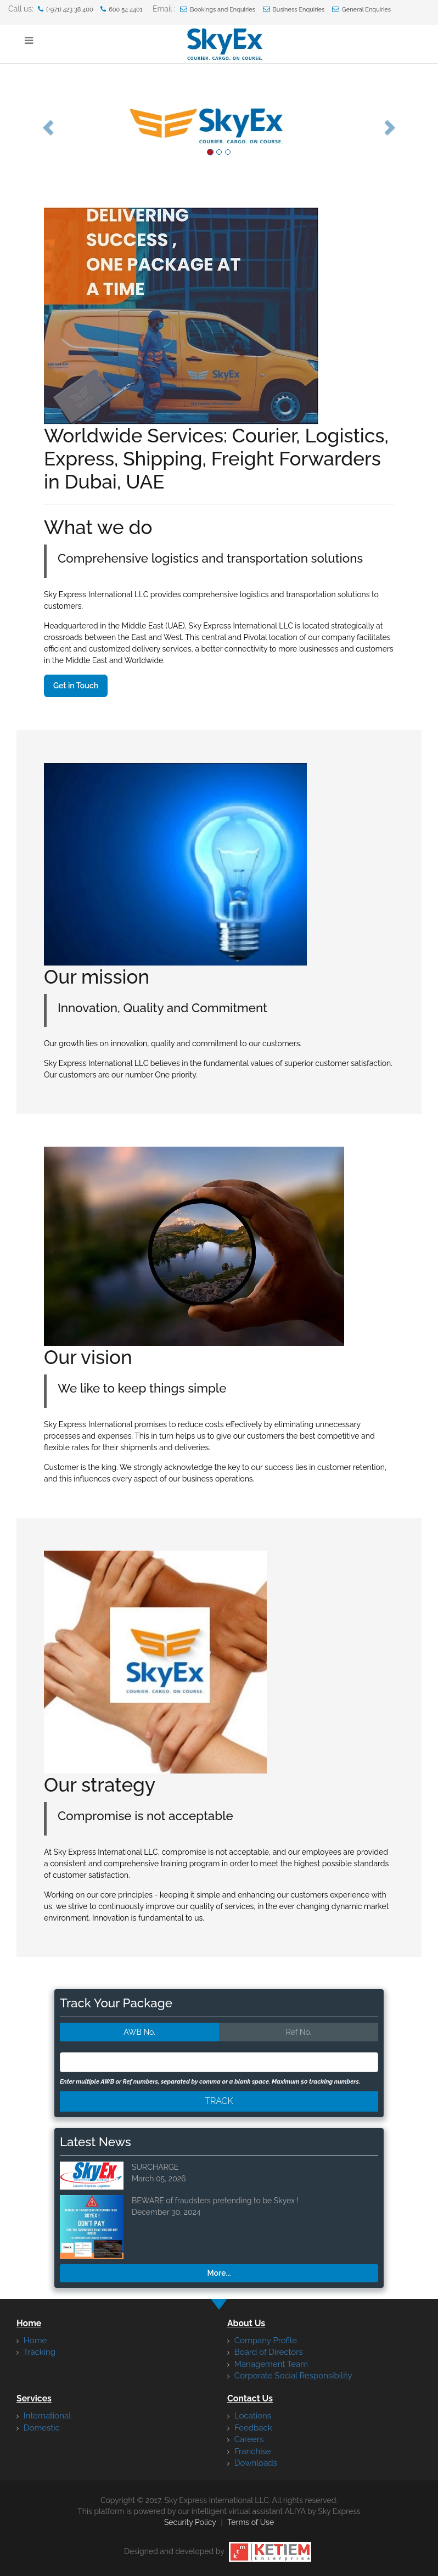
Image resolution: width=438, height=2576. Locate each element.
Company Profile (262, 2340)
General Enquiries (361, 9)
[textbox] (93, 2062)
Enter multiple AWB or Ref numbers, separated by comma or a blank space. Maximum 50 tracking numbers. (210, 2081)
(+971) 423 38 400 (65, 9)
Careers (245, 2439)
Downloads (252, 2463)
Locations (249, 2416)
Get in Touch (75, 685)
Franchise (249, 2451)
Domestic (38, 2428)
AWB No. (139, 2032)
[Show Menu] (29, 40)
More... (219, 2273)
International (43, 2416)
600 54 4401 (121, 9)
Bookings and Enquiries (217, 9)
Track (219, 2101)
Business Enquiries (294, 9)
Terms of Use (250, 2522)
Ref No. (298, 2032)
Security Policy (190, 2522)
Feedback (249, 2428)
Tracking (35, 2352)
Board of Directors (265, 2352)
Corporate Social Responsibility (289, 2376)
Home (31, 2340)
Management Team (267, 2364)
